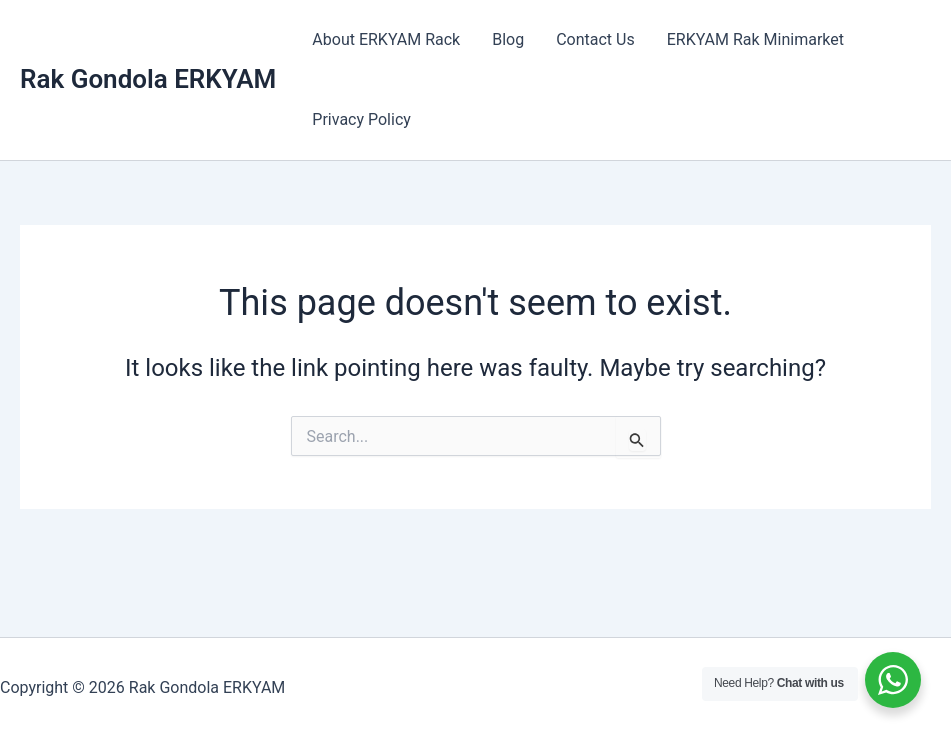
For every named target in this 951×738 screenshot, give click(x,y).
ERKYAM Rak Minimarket (755, 39)
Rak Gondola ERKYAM (148, 79)
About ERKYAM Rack (386, 39)
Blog (508, 39)
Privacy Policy (361, 119)
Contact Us (595, 39)
